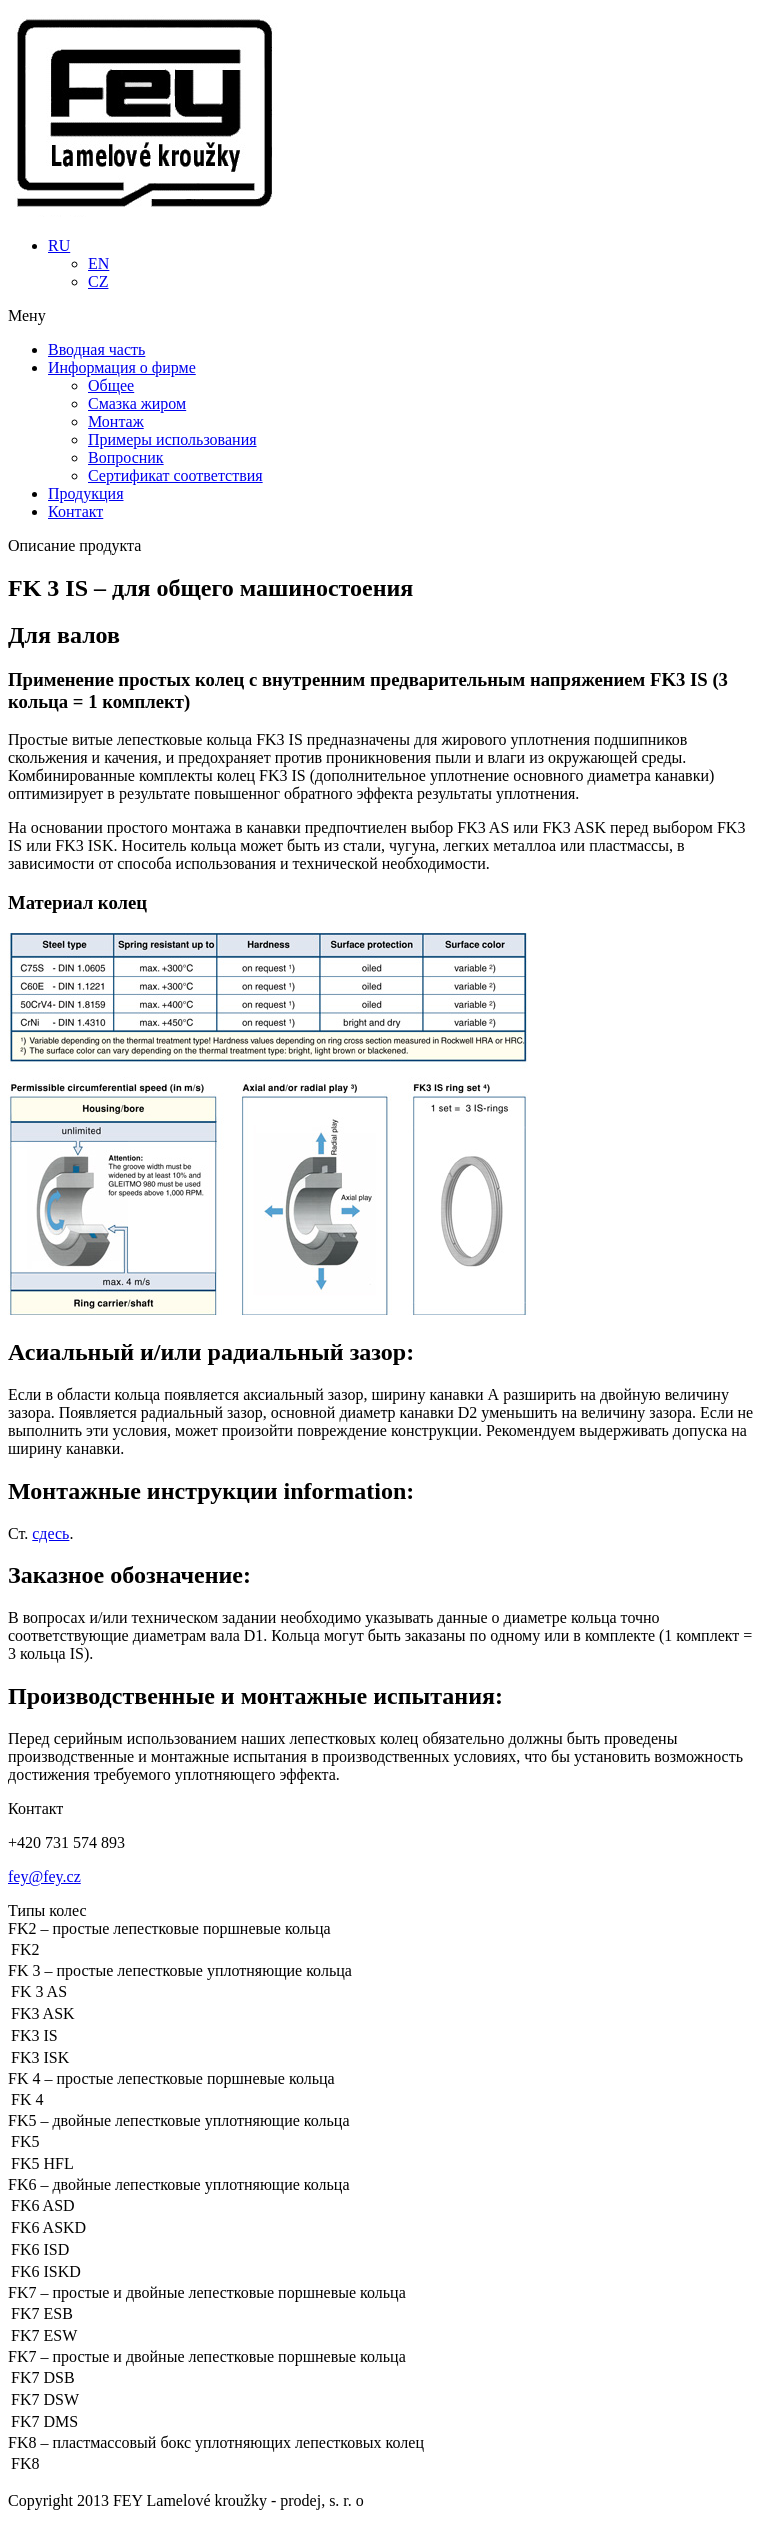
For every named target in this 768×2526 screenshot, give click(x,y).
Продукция (86, 493)
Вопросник (126, 457)
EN (98, 263)
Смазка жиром (137, 403)
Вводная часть (96, 349)
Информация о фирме (122, 367)
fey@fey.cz (44, 1876)
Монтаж (116, 421)
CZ (98, 281)
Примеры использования (172, 439)
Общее (111, 385)
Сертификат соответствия (175, 475)
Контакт (75, 511)
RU (59, 245)
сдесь (50, 1533)
